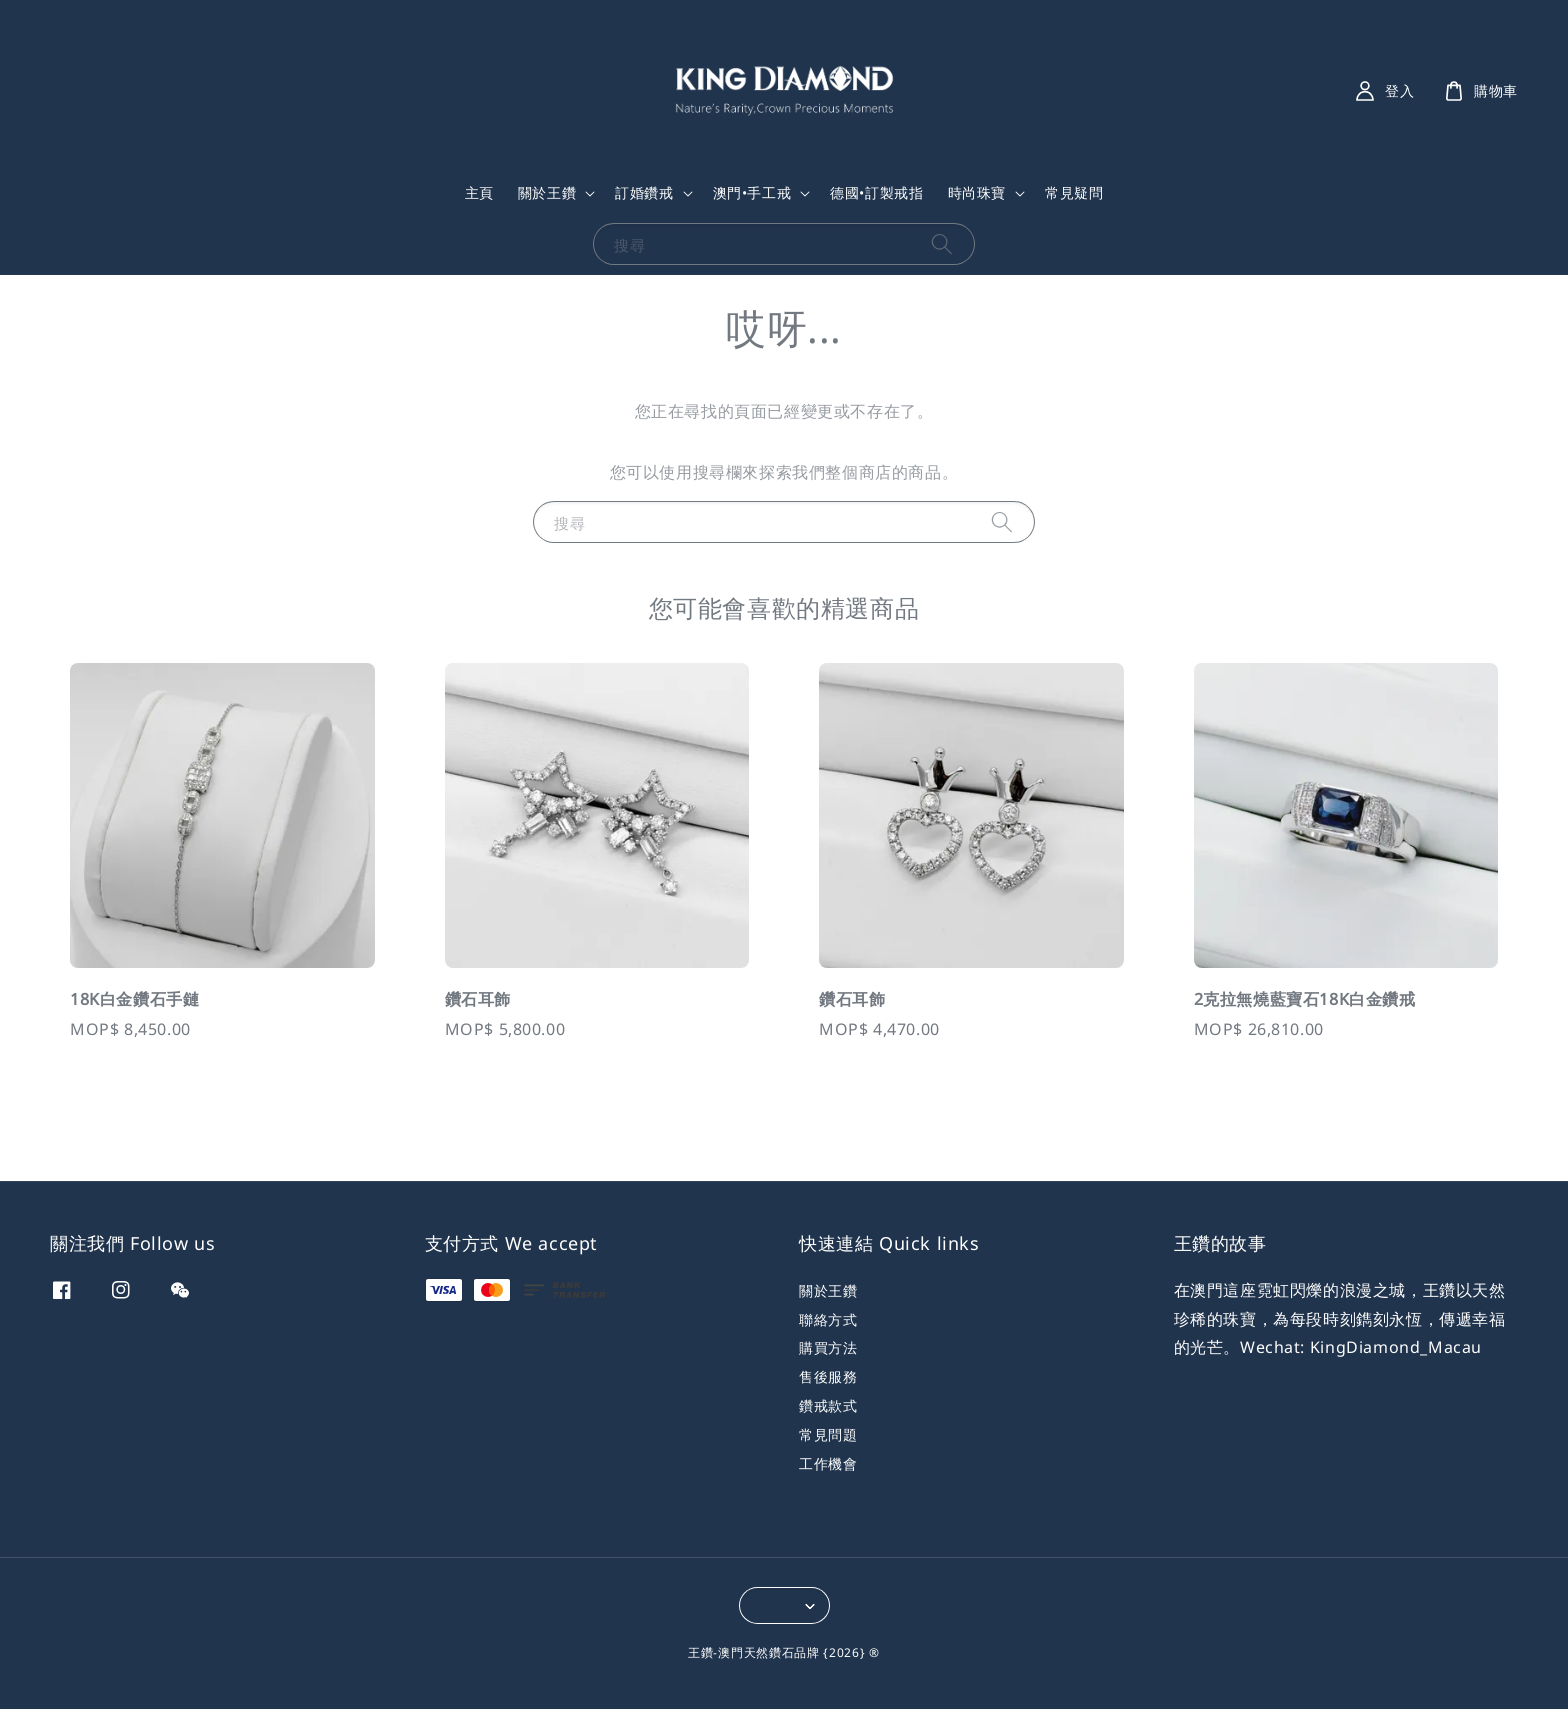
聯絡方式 (828, 1319)
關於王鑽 (547, 193)
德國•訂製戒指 (876, 192)
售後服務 (828, 1376)
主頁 (479, 192)
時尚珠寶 (977, 193)
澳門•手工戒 (752, 193)
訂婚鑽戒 (644, 193)
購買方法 (828, 1347)
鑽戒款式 (828, 1405)
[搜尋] (942, 243)
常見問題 (828, 1434)
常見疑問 (1074, 192)
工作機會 (828, 1463)
